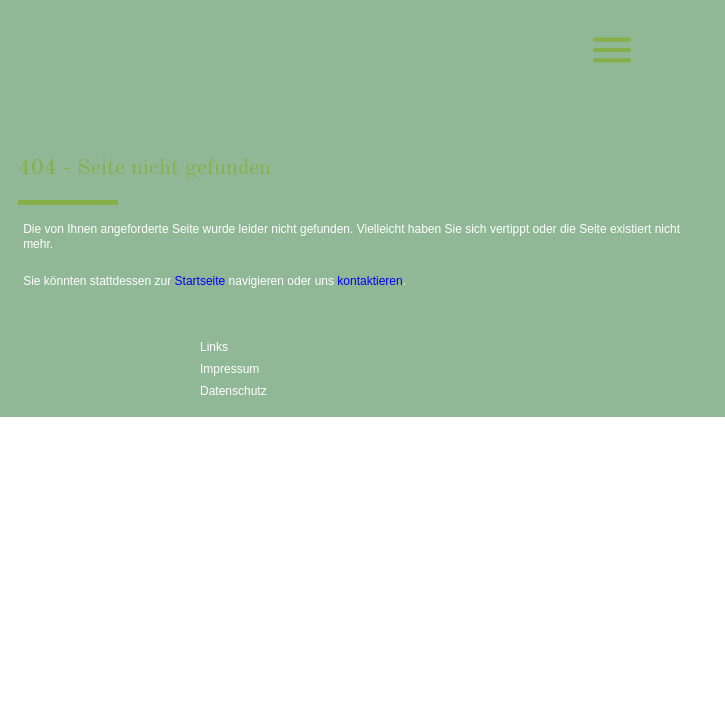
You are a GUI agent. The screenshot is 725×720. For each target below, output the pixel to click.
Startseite (200, 281)
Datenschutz (233, 391)
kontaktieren (369, 281)
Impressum (229, 369)
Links (214, 347)
